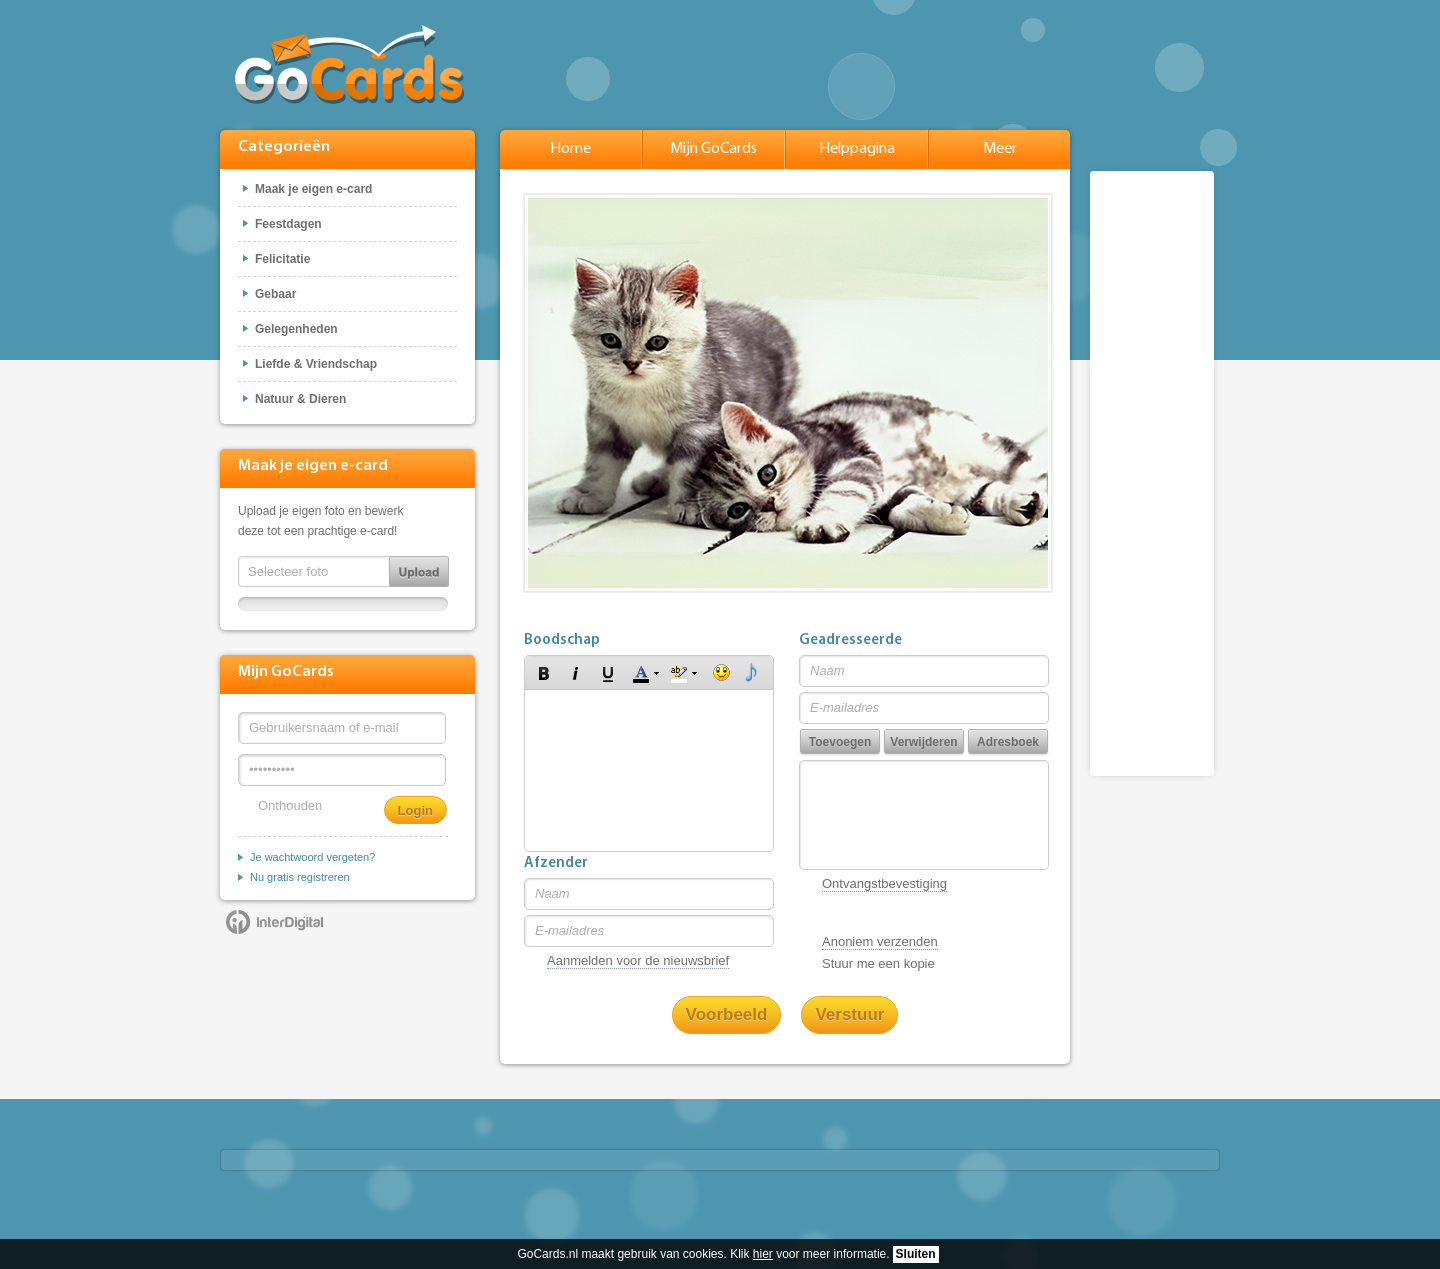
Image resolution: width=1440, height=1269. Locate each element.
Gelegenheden (296, 329)
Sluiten (916, 1254)
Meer (1000, 149)
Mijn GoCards (713, 149)
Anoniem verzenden (880, 941)
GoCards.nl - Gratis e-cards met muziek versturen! (349, 64)
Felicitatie (282, 259)
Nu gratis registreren (300, 877)
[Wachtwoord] (342, 770)
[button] (544, 673)
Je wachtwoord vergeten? (312, 857)
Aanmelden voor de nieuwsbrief (638, 960)
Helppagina (857, 149)
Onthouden (290, 805)
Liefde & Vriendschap (316, 364)
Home (570, 149)
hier (763, 1254)
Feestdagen (288, 224)
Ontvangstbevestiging (884, 883)
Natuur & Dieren (300, 399)
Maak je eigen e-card (313, 189)
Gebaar (275, 294)
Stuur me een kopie (878, 963)
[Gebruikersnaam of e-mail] (342, 728)
